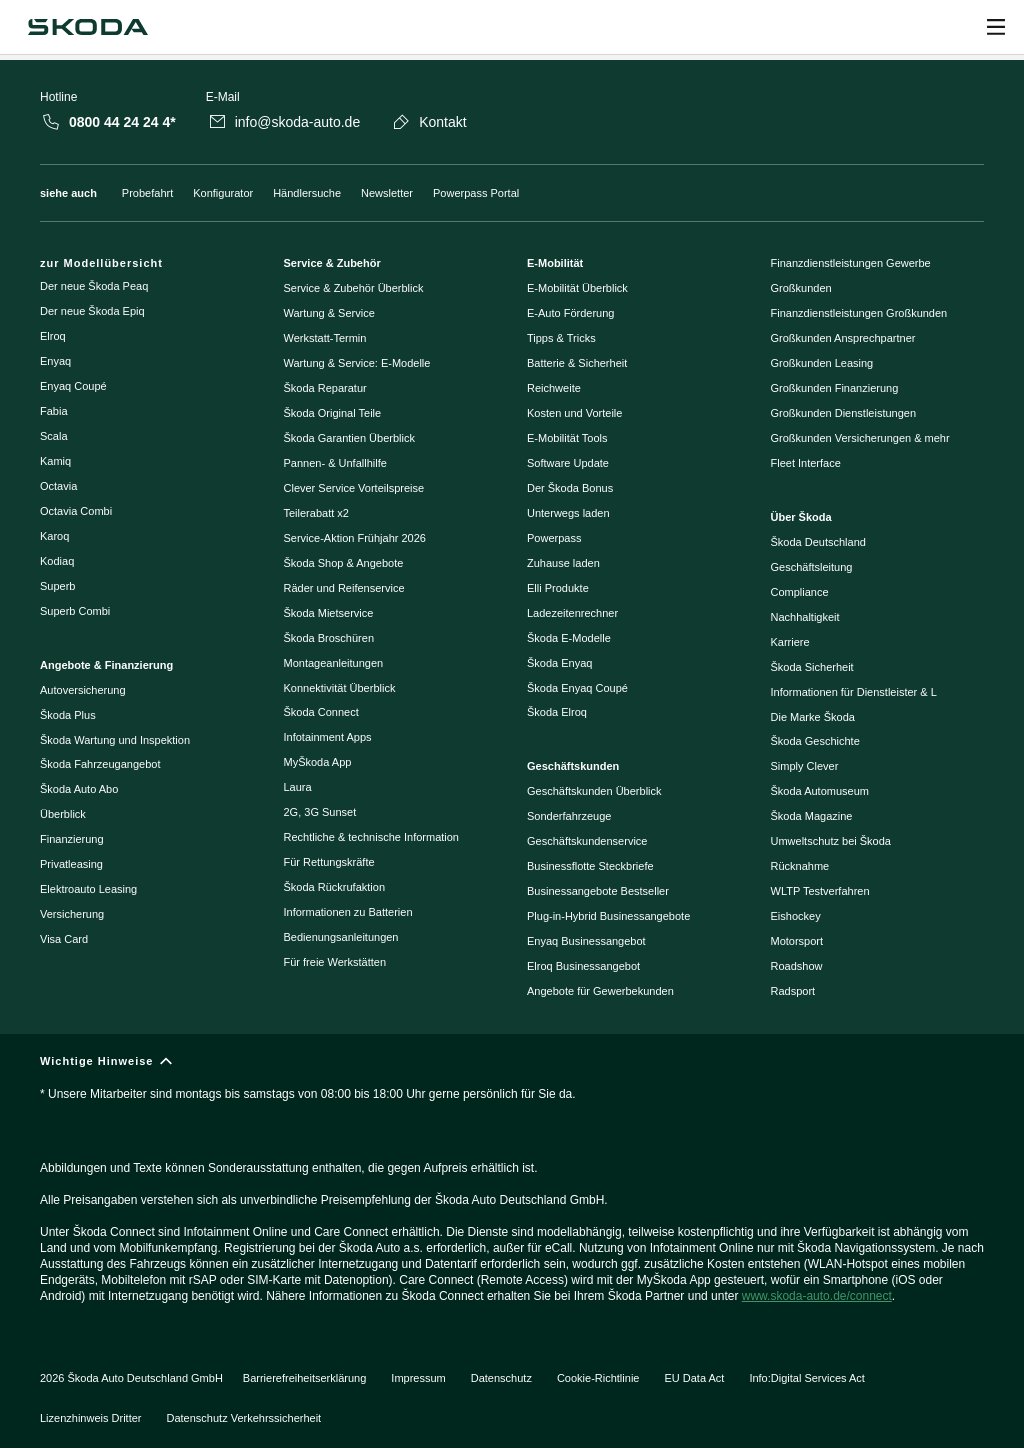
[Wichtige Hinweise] (512, 1187)
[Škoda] (87, 27)
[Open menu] (996, 27)
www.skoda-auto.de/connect (817, 1296)
